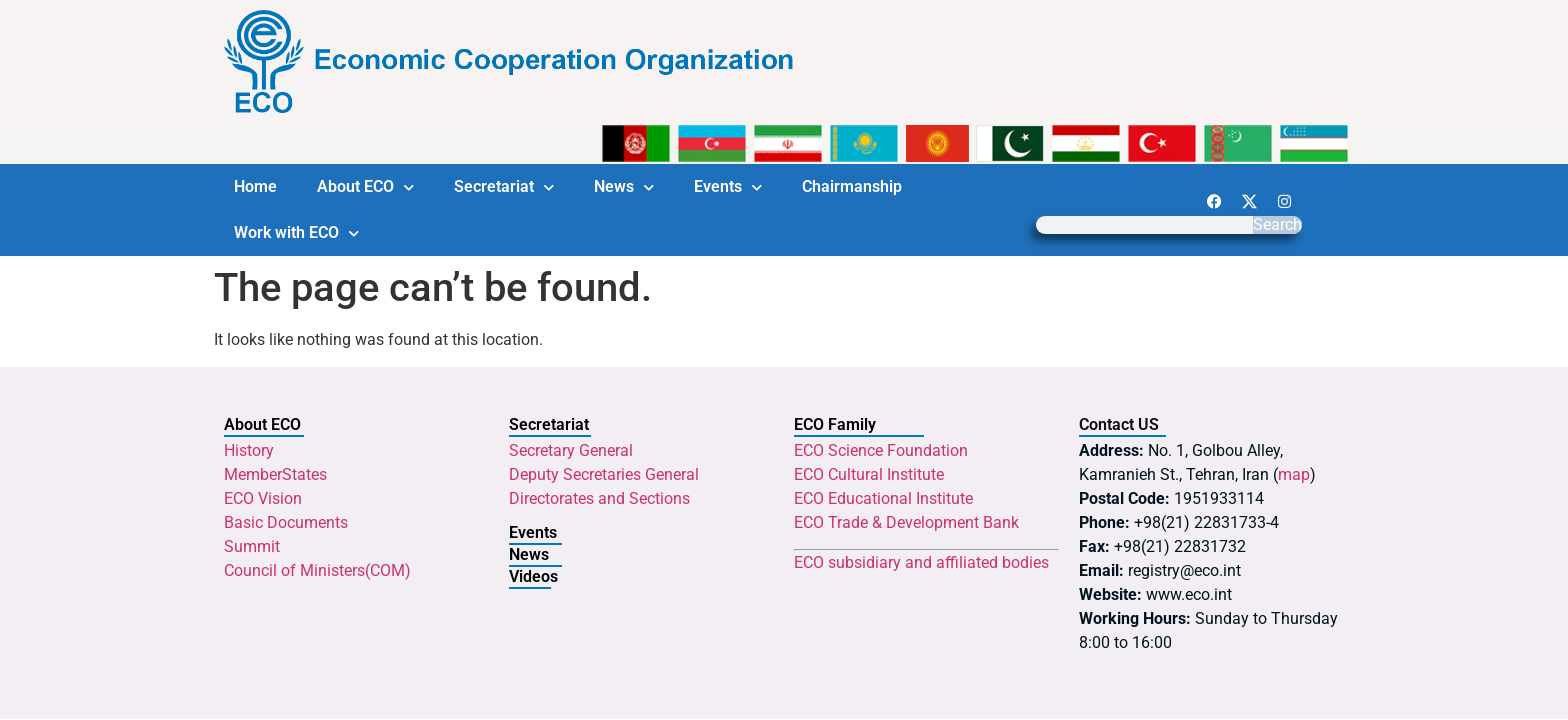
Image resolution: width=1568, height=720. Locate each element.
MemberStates (275, 474)
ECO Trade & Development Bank (906, 522)
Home (255, 186)
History (249, 450)
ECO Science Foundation (881, 450)
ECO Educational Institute (883, 498)
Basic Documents (286, 522)
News (624, 187)
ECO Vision (263, 498)
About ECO (365, 187)
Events (728, 187)
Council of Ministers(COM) (317, 570)
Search (1277, 225)
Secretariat (504, 187)
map (1294, 474)
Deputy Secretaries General (604, 474)
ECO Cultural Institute (869, 474)
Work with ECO (296, 233)
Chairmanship (852, 186)
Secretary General (571, 450)
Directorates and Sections (599, 498)
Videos (533, 576)
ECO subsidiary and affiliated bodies (921, 562)
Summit (252, 546)
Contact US (1119, 424)
